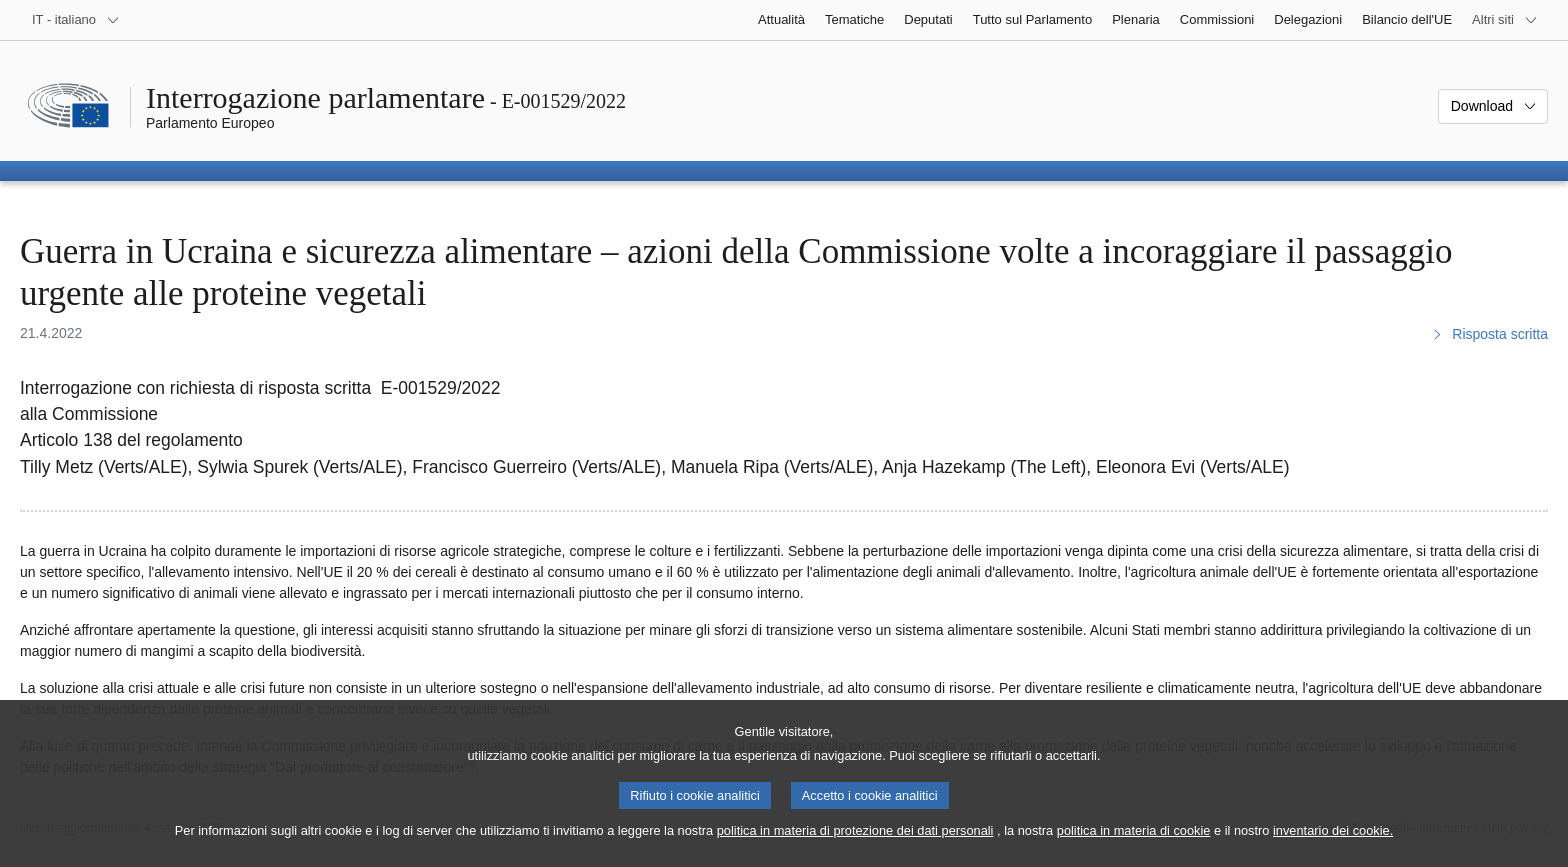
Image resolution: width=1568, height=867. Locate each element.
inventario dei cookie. (1333, 849)
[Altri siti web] (1505, 20)
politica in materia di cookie (1134, 849)
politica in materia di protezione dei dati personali (855, 849)
